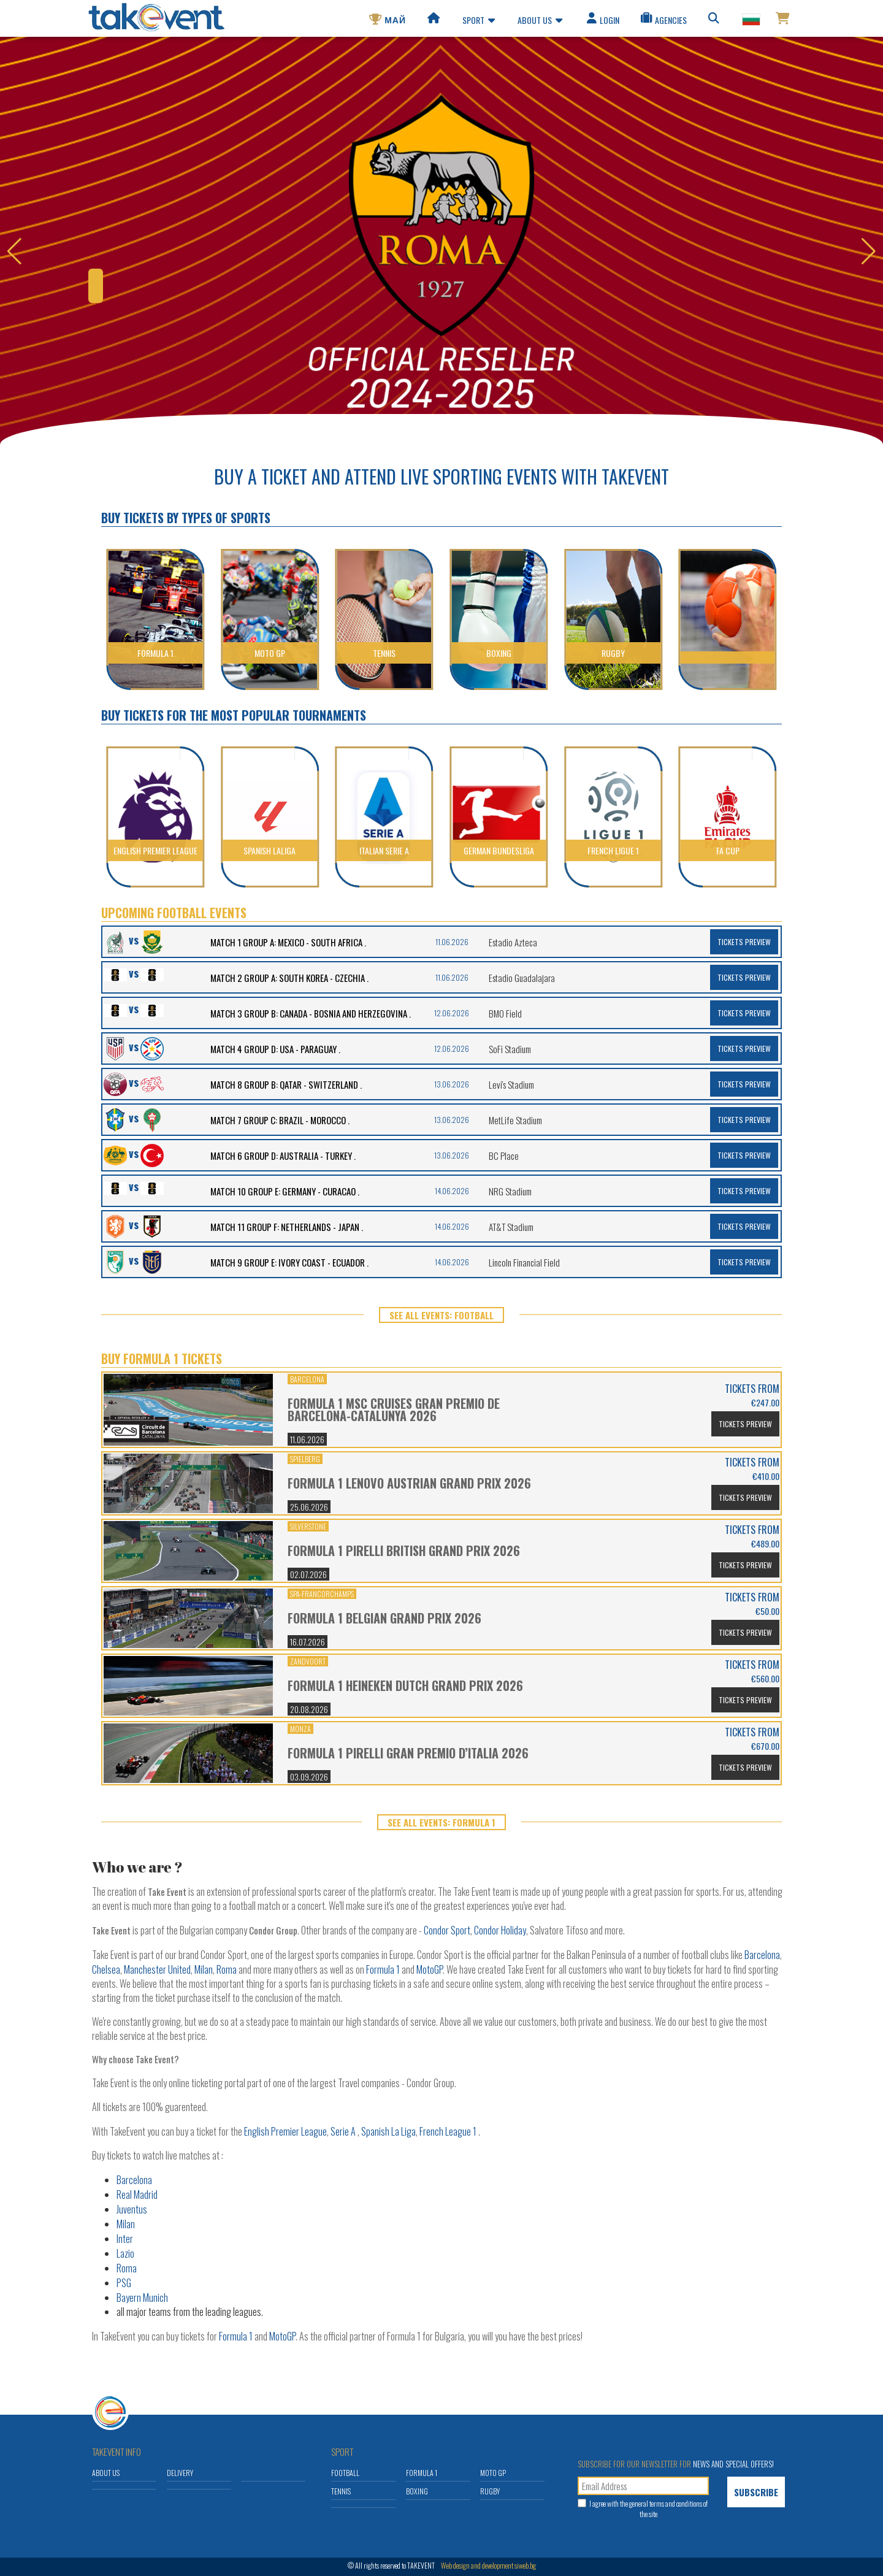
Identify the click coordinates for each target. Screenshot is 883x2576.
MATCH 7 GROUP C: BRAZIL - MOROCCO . (280, 1120)
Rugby (490, 2491)
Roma (226, 1969)
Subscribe (756, 2492)
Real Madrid (137, 2194)
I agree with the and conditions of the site (648, 2508)
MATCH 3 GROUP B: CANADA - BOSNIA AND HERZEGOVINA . (310, 1013)
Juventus (132, 2209)
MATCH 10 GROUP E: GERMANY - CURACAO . (284, 1191)
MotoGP (429, 1969)
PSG (124, 2282)
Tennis (341, 2491)
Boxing (417, 2491)
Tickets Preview (744, 942)
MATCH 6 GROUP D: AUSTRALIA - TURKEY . (283, 1155)
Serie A (343, 2131)
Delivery (180, 2472)
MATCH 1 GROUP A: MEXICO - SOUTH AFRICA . (288, 942)
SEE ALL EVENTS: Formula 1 (441, 1822)
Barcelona (762, 1954)
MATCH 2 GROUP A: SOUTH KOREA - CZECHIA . (289, 977)
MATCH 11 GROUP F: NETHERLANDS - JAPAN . (286, 1226)
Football (345, 2472)
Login (602, 22)
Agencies (663, 22)
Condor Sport (447, 1930)
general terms (646, 2503)
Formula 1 (383, 1969)
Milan (203, 1969)
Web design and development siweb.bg (488, 2565)
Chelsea (106, 1969)
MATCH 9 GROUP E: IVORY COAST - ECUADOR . (289, 1262)
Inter (125, 2238)
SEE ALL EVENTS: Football (441, 1315)
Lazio (125, 2253)
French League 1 (447, 2131)
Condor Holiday (500, 1930)
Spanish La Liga (388, 2131)
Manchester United (157, 1969)
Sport (478, 22)
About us (540, 22)
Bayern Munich (142, 2297)
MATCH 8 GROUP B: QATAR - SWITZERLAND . (286, 1084)
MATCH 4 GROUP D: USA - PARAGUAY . (275, 1049)
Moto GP (493, 2472)
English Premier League (285, 2131)
